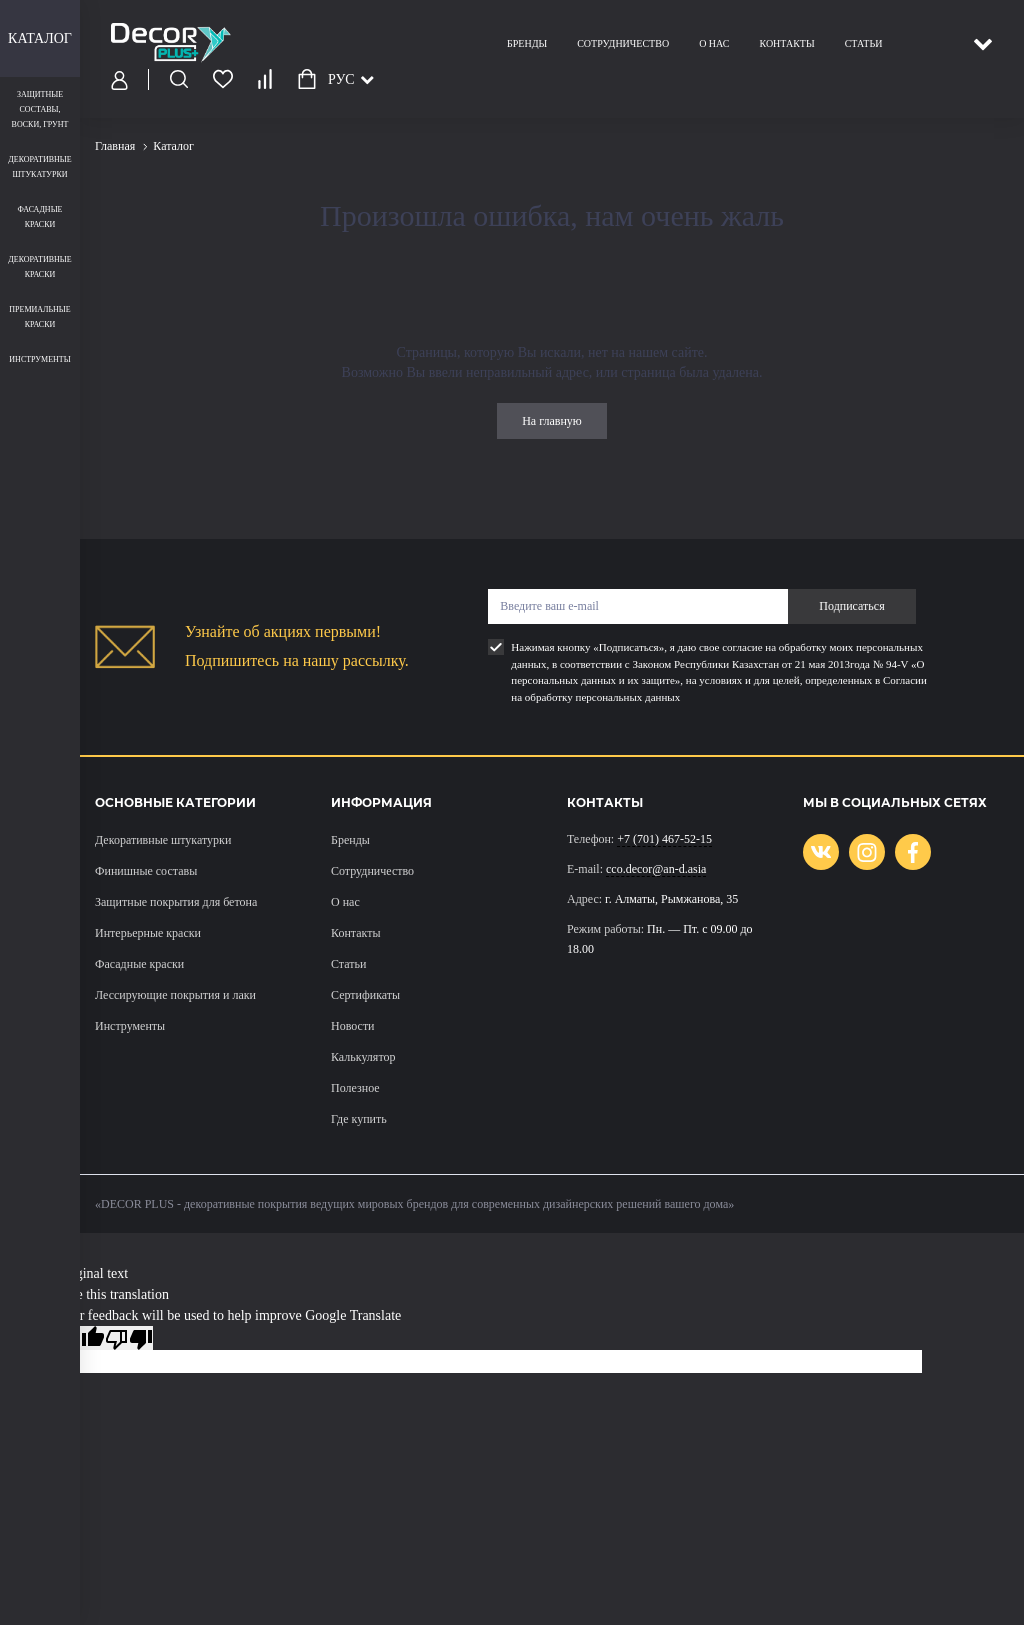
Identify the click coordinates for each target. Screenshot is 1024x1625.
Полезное (355, 1088)
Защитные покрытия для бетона (176, 902)
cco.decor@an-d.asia (656, 869)
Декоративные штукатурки (163, 840)
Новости (353, 1026)
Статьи (864, 43)
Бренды (527, 43)
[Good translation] (81, 1338)
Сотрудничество (623, 43)
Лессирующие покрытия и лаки (175, 995)
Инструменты (130, 1026)
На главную (552, 421)
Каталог (40, 38)
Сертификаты (365, 995)
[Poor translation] (129, 1338)
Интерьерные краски (148, 933)
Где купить (359, 1119)
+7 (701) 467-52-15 (664, 839)
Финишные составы (146, 871)
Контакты (786, 43)
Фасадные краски (139, 964)
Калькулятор (363, 1057)
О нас (714, 43)
